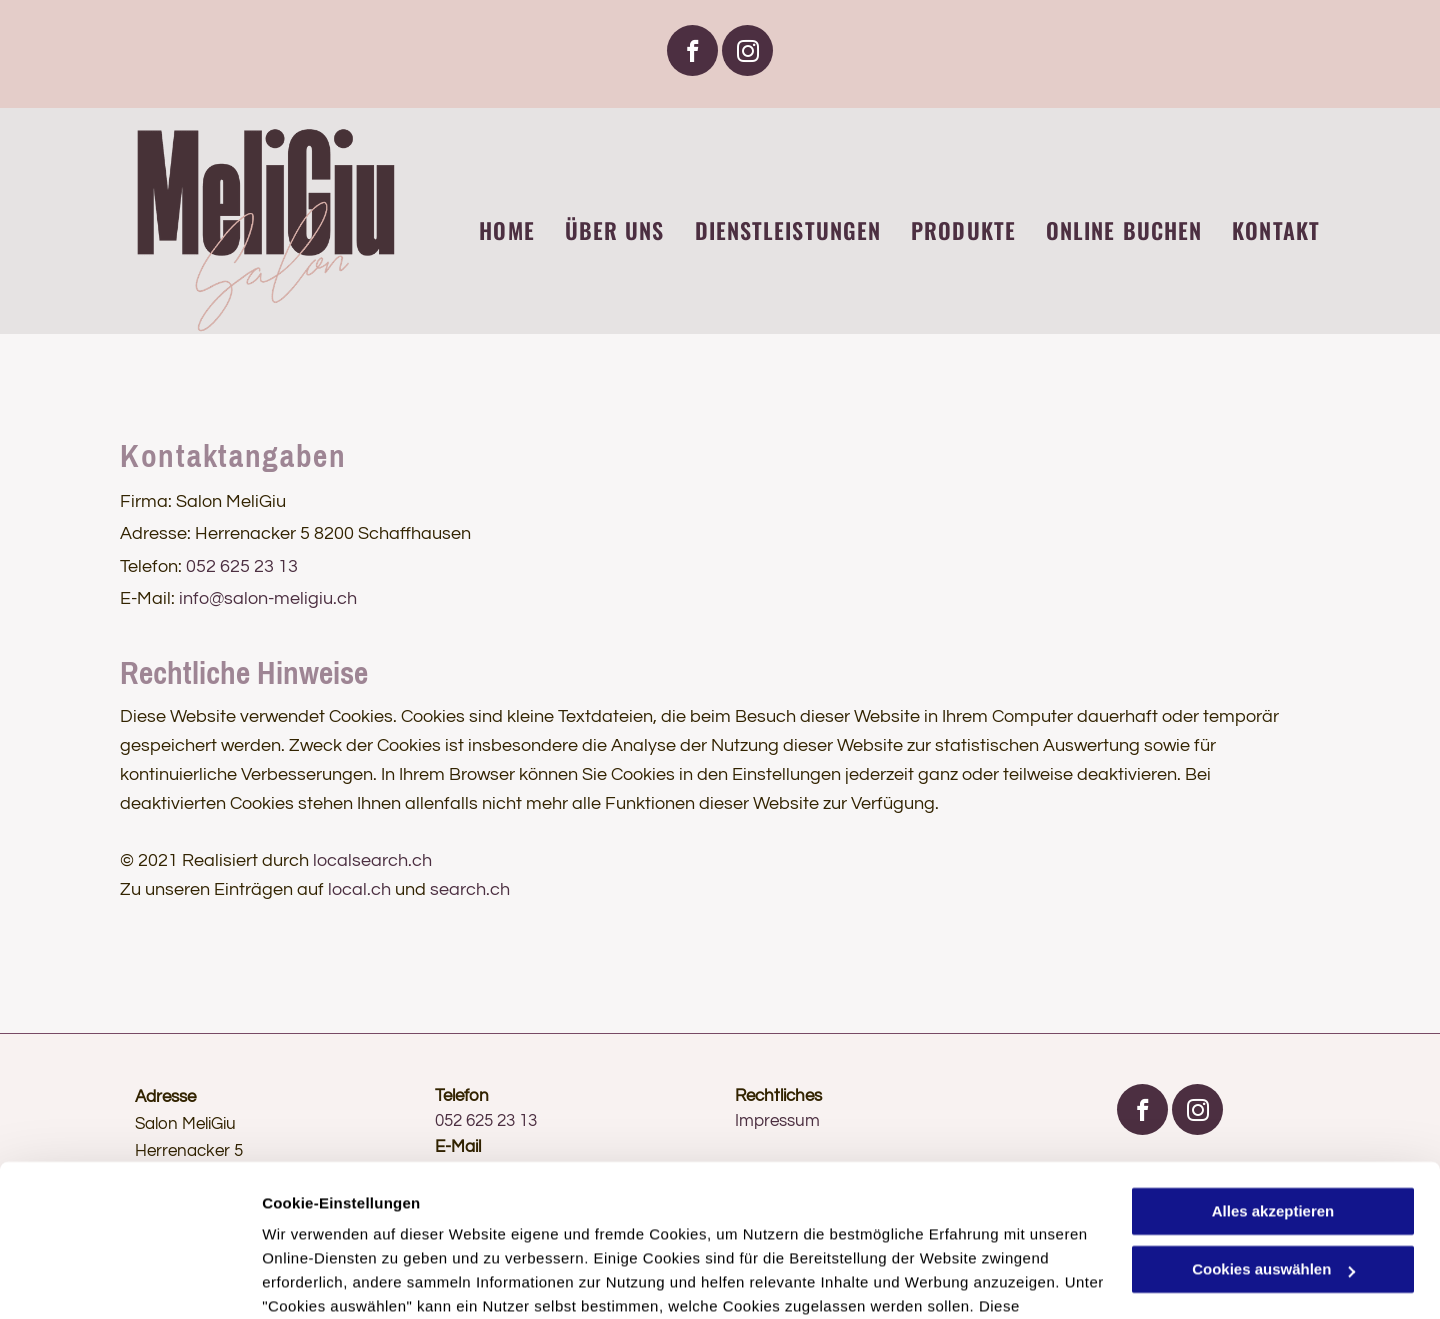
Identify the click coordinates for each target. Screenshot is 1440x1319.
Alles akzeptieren (1273, 1081)
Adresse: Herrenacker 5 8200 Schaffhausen (295, 533)
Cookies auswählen (332, 1279)
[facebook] (692, 53)
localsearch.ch (372, 860)
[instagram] (747, 53)
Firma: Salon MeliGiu (203, 501)
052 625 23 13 (242, 566)
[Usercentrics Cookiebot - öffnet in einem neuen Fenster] (129, 1280)
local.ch (359, 889)
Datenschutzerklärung (346, 1224)
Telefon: (151, 566)
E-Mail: (147, 598)
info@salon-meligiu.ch (268, 598)
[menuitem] (491, 230)
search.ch (470, 889)
